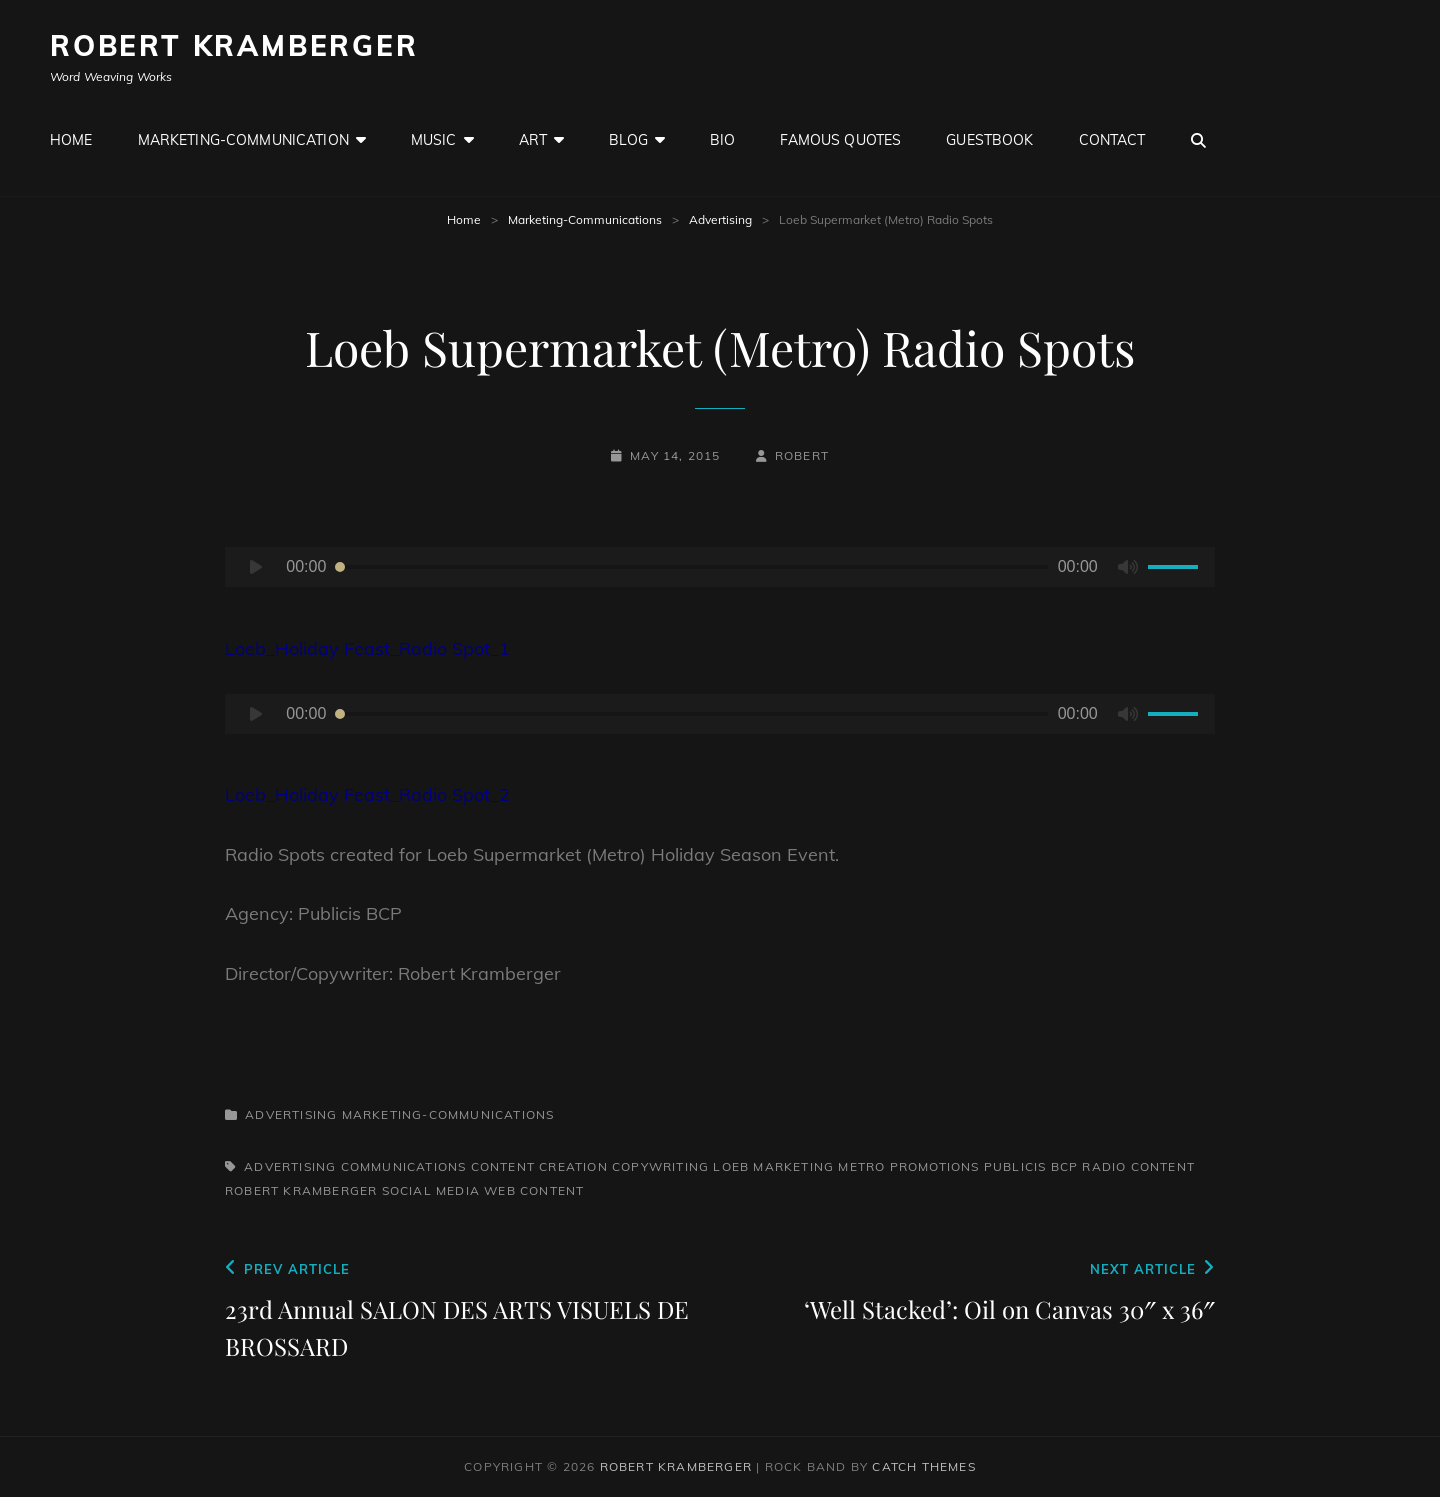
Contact (1112, 140)
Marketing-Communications (585, 219)
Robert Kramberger (234, 45)
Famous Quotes (840, 140)
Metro (861, 1166)
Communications (404, 1166)
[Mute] (1128, 567)
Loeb (731, 1166)
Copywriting (660, 1166)
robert (802, 455)
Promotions (935, 1166)
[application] (720, 567)
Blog (628, 140)
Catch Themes (923, 1466)
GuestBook (989, 140)
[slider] (691, 567)
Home (71, 140)
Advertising (720, 219)
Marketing (793, 1166)
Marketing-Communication (243, 140)
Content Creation (539, 1166)
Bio (722, 140)
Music (434, 140)
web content (534, 1190)
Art (533, 140)
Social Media (431, 1190)
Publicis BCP (1031, 1166)
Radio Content (1138, 1166)
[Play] (256, 567)
